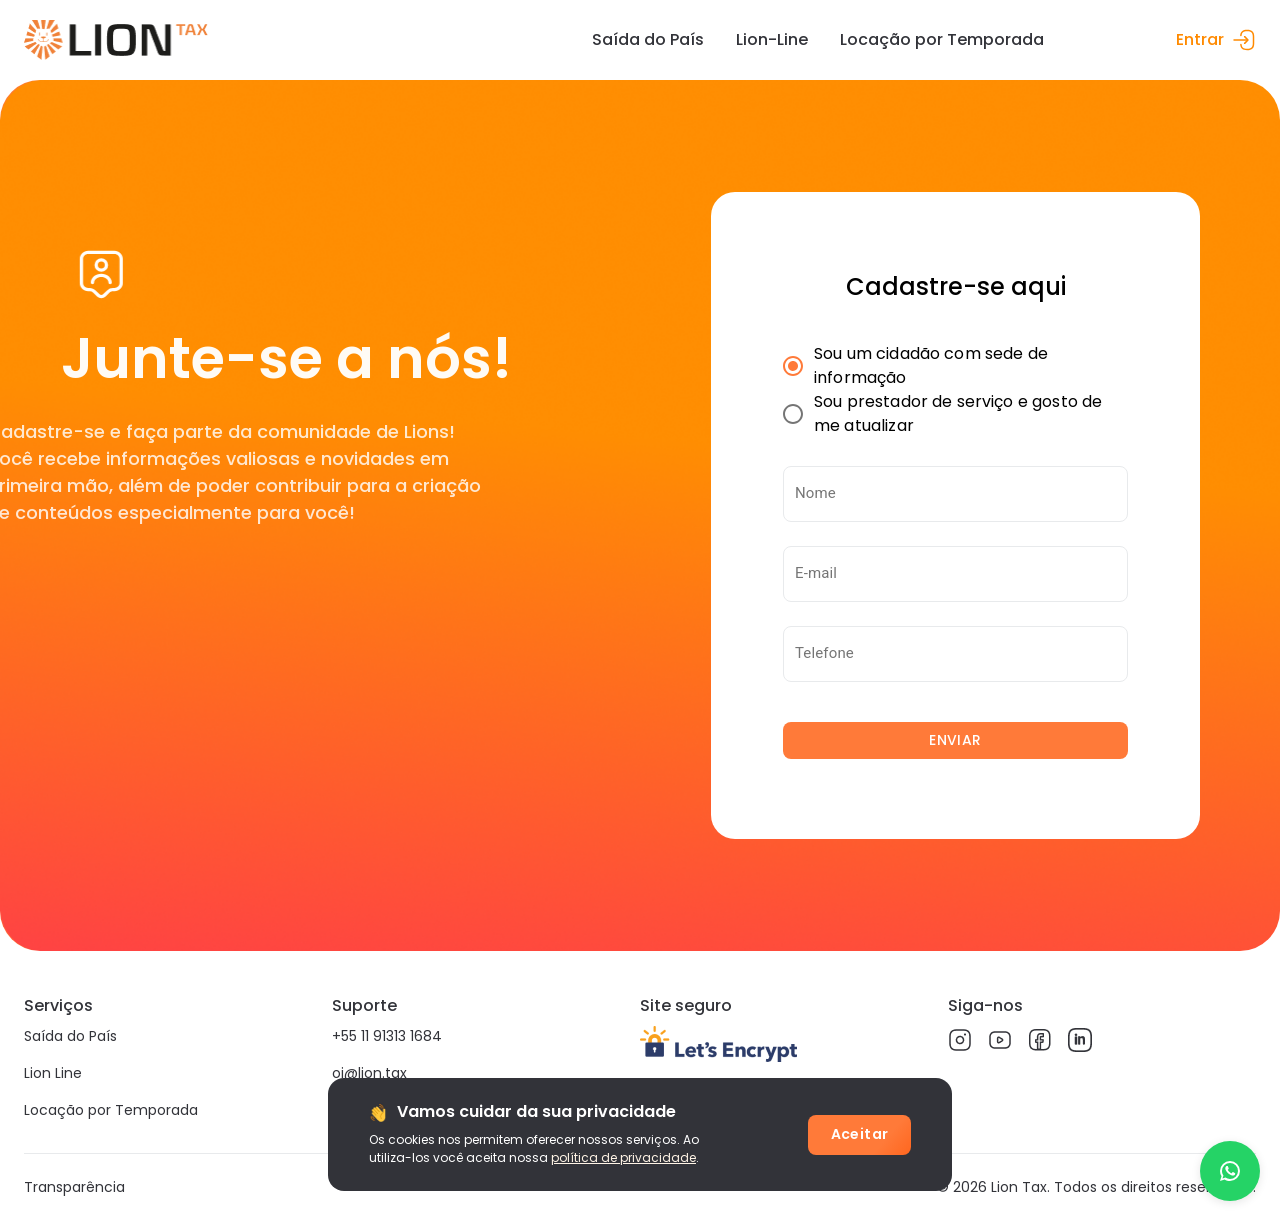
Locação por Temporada (111, 1110)
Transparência (74, 1187)
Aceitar (860, 1134)
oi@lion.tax (369, 1073)
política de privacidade (623, 1157)
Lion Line (53, 1073)
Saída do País (70, 1036)
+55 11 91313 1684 (387, 1036)
